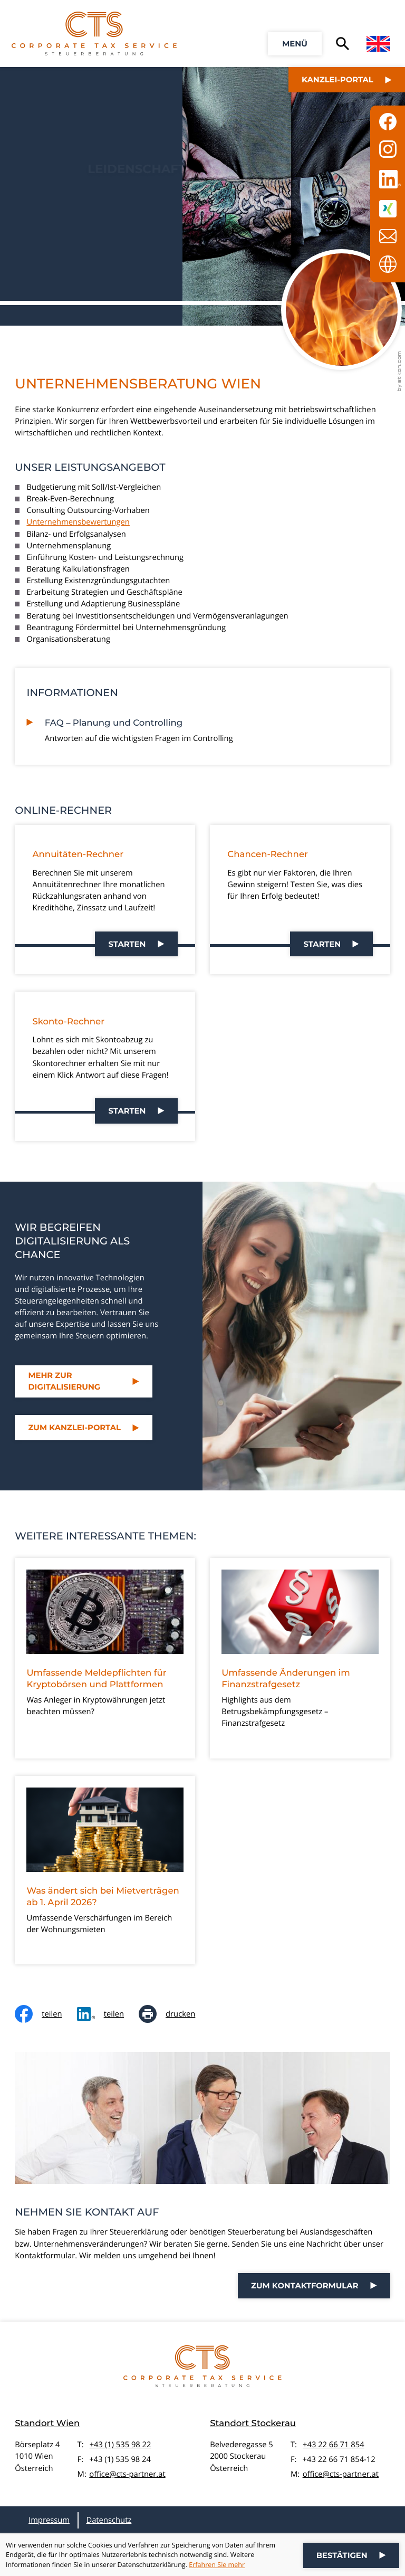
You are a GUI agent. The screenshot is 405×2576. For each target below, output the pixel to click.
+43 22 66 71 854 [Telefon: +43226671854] (333, 2444)
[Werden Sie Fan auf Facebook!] (387, 121)
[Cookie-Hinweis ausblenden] (351, 2555)
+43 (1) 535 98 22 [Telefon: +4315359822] (120, 2444)
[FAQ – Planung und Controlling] (212, 727)
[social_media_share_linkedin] (108, 2014)
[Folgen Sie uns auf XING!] (387, 208)
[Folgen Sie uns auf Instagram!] (387, 149)
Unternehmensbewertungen (78, 522)
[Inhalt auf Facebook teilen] (45, 2014)
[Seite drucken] (174, 2014)
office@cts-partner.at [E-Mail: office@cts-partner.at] (127, 2474)
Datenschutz (108, 2520)
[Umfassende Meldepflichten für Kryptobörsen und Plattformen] (105, 1658)
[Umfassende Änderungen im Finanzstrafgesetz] (300, 1658)
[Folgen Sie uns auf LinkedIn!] (387, 179)
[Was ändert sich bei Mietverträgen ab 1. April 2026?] (105, 1870)
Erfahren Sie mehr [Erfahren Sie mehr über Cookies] (217, 2564)
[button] (295, 43)
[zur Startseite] (94, 33)
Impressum (49, 2520)
